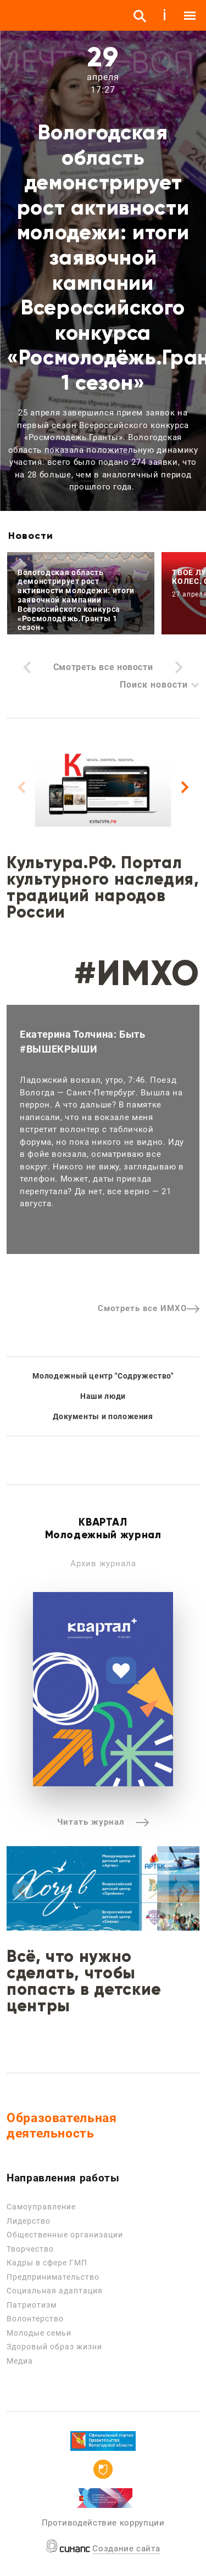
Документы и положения (103, 1416)
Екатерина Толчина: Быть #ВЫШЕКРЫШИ (83, 1041)
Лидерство (29, 2221)
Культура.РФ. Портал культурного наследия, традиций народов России (103, 887)
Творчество (30, 2249)
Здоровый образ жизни (54, 2346)
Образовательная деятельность (62, 2126)
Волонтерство (35, 2318)
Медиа (20, 2360)
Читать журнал (103, 1822)
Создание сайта (126, 2548)
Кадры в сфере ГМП (47, 2262)
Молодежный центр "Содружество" (102, 1375)
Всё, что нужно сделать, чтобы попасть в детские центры (84, 1981)
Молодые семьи (39, 2332)
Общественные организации (65, 2234)
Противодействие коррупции (103, 2523)
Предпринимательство (53, 2277)
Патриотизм (32, 2305)
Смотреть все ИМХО (148, 1308)
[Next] (183, 787)
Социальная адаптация (55, 2290)
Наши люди (103, 1396)
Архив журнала (103, 1563)
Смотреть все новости (103, 667)
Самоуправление (41, 2206)
